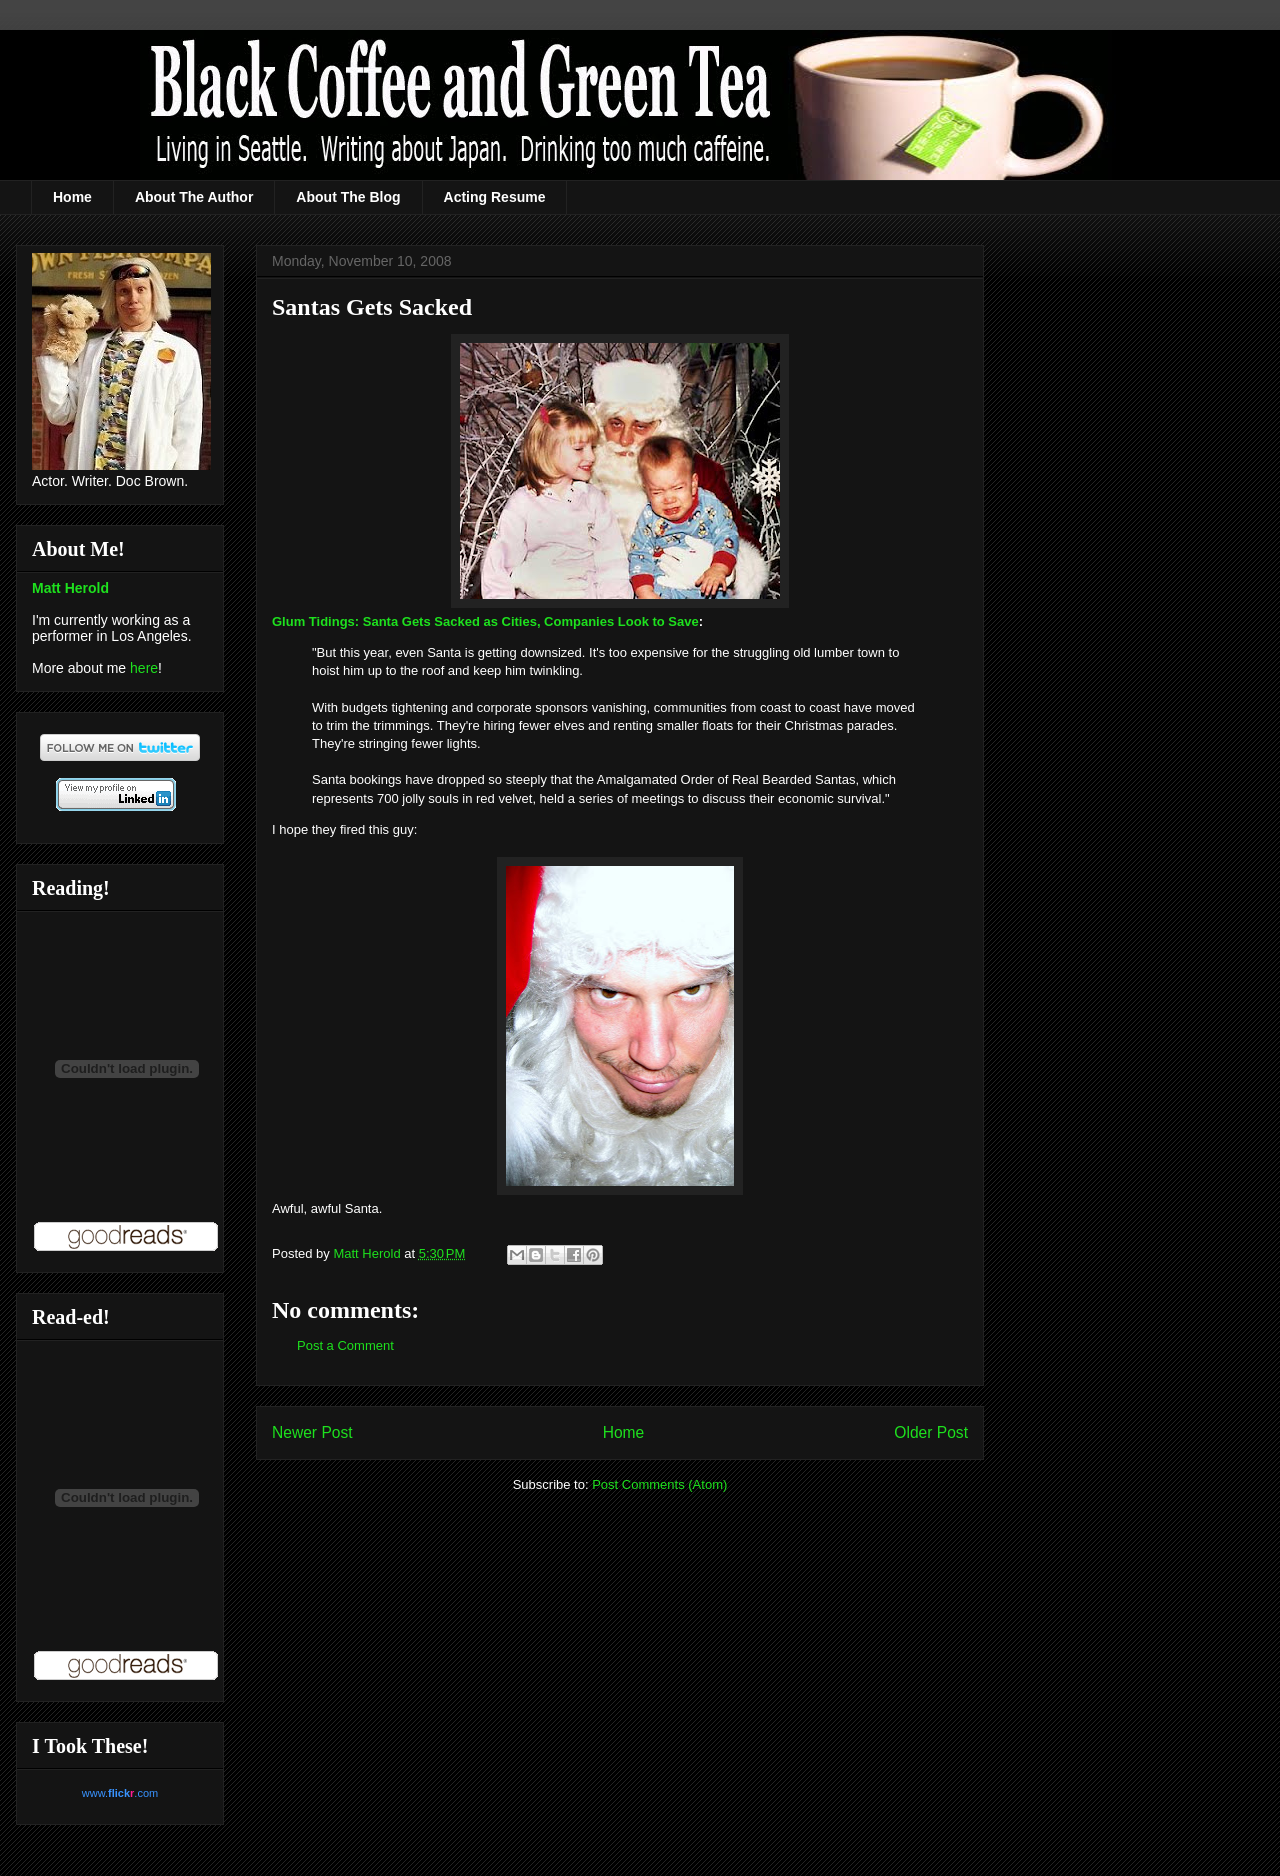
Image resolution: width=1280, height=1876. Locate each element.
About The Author (194, 197)
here (144, 668)
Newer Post (312, 1432)
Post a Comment (345, 1345)
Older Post (931, 1432)
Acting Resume (495, 197)
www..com (120, 1793)
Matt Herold (70, 588)
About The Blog (348, 197)
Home (72, 197)
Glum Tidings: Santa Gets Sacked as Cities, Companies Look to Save (485, 621)
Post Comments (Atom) (659, 1484)
